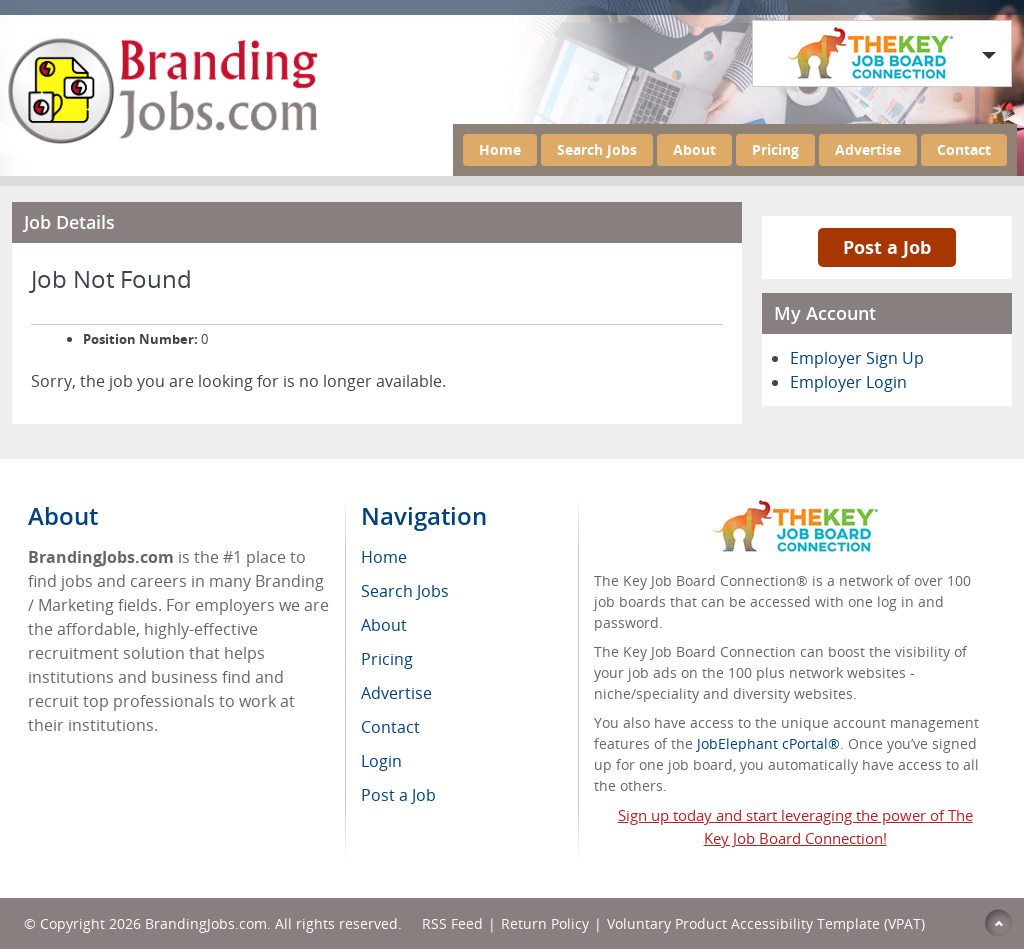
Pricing (775, 149)
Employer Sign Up (857, 358)
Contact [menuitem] (390, 727)
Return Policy (545, 923)
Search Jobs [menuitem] (405, 591)
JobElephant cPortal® (768, 743)
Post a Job (887, 247)
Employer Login (848, 382)
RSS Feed (452, 923)
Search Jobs (597, 149)
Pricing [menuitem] (387, 659)
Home (500, 149)
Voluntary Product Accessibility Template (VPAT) (766, 923)
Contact (964, 149)
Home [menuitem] (384, 557)
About (694, 149)
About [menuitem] (384, 625)
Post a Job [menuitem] (398, 795)
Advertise (868, 149)
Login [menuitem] (381, 761)
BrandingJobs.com (206, 923)
